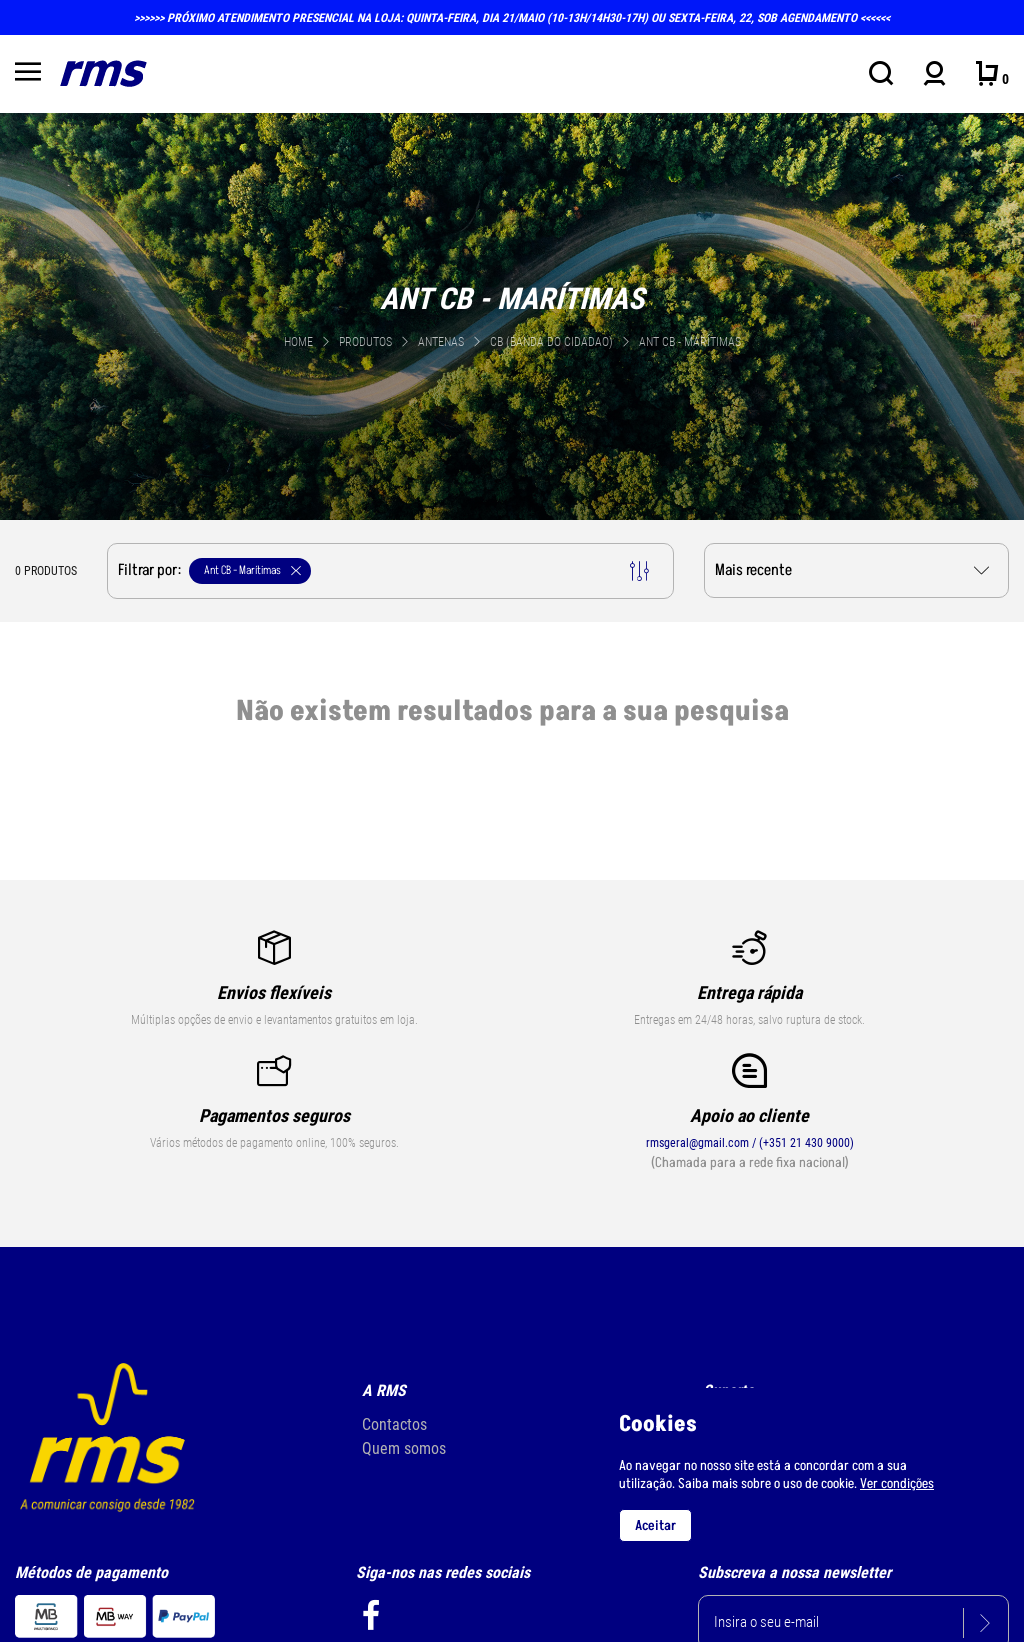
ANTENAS (442, 342)
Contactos (394, 1424)
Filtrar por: (383, 571)
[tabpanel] (512, 314)
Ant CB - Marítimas (690, 342)
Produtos (365, 342)
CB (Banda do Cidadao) (553, 342)
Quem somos (404, 1448)
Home (298, 342)
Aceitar (655, 1525)
